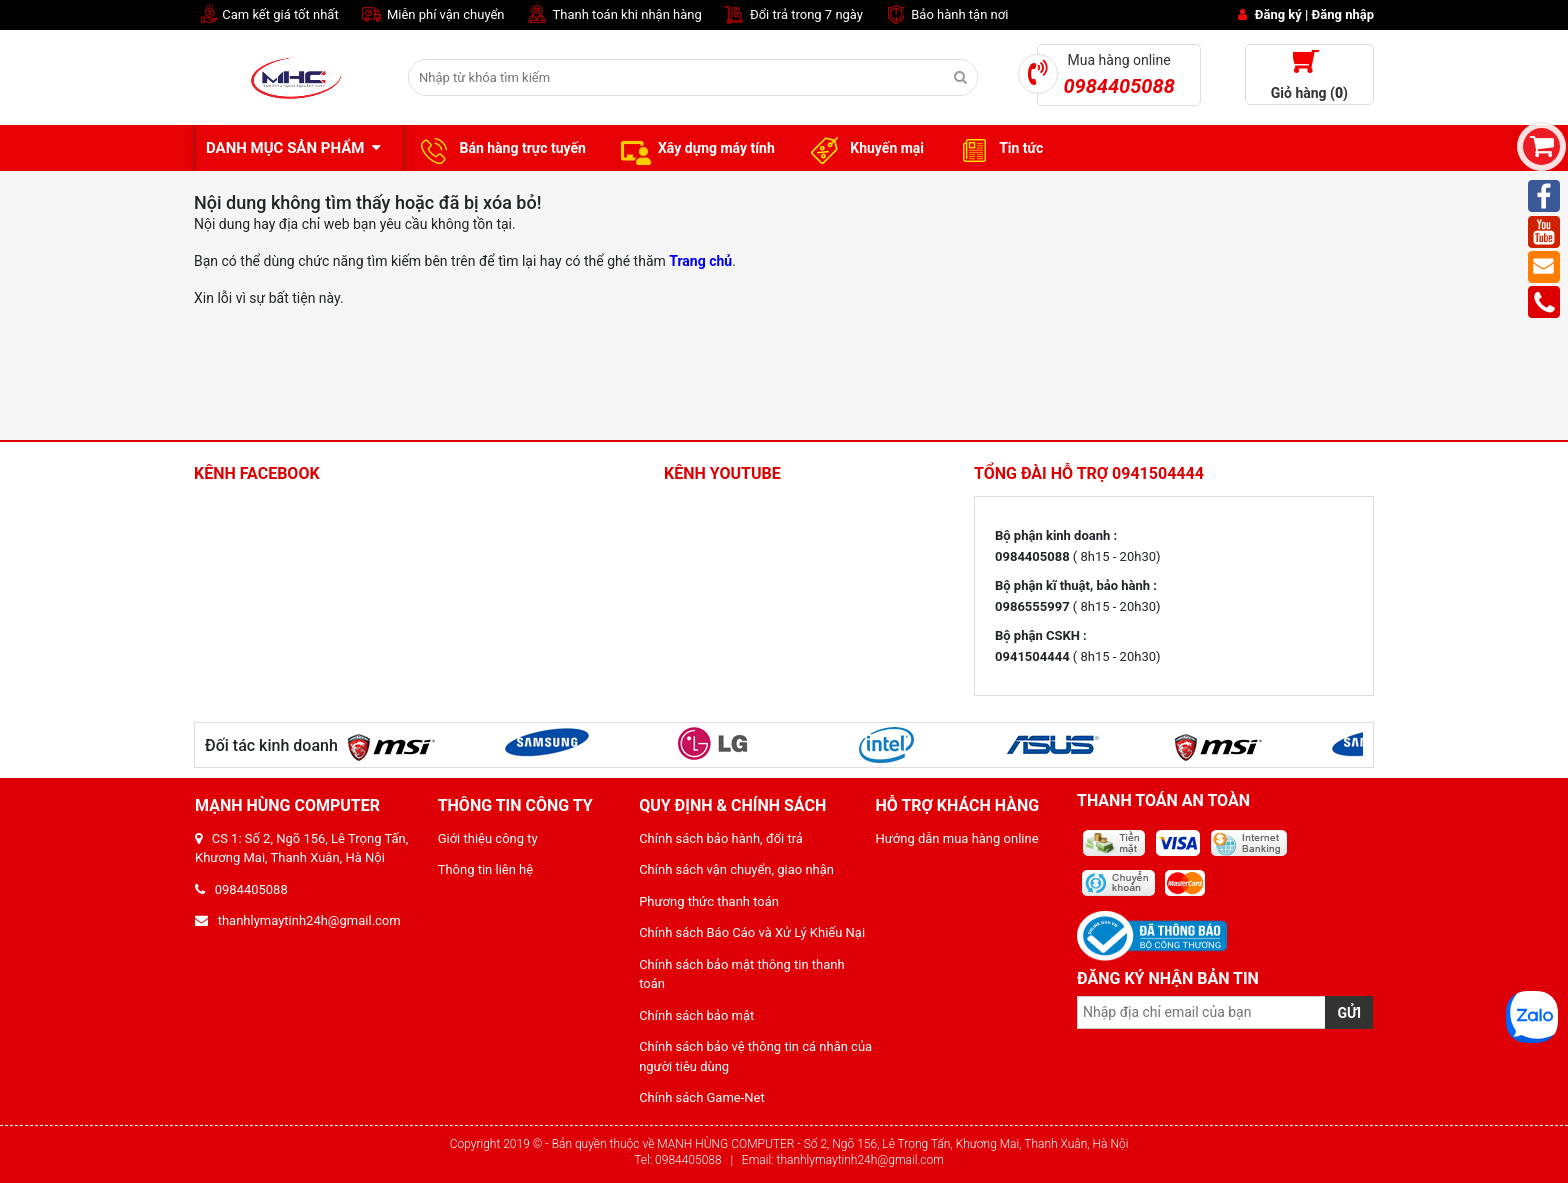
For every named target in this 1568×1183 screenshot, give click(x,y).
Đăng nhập (1343, 14)
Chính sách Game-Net (702, 1097)
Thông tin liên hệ (486, 869)
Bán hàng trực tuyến (500, 149)
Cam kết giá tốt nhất (266, 15)
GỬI (1349, 1013)
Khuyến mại (864, 149)
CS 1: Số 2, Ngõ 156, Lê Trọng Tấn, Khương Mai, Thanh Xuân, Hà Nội (301, 848)
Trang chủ (700, 261)
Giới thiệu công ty (488, 838)
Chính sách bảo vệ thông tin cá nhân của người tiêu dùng (755, 1056)
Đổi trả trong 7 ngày (792, 15)
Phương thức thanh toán (709, 901)
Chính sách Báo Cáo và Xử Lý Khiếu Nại (752, 932)
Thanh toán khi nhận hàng (613, 15)
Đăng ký (1278, 14)
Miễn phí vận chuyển (432, 15)
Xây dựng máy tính (695, 149)
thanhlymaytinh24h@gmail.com (298, 920)
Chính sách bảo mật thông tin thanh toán (742, 974)
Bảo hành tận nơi (945, 15)
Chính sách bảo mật (696, 1015)
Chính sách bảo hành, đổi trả (721, 838)
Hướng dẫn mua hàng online (957, 838)
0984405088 (241, 889)
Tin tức (998, 149)
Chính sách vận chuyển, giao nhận (736, 869)
